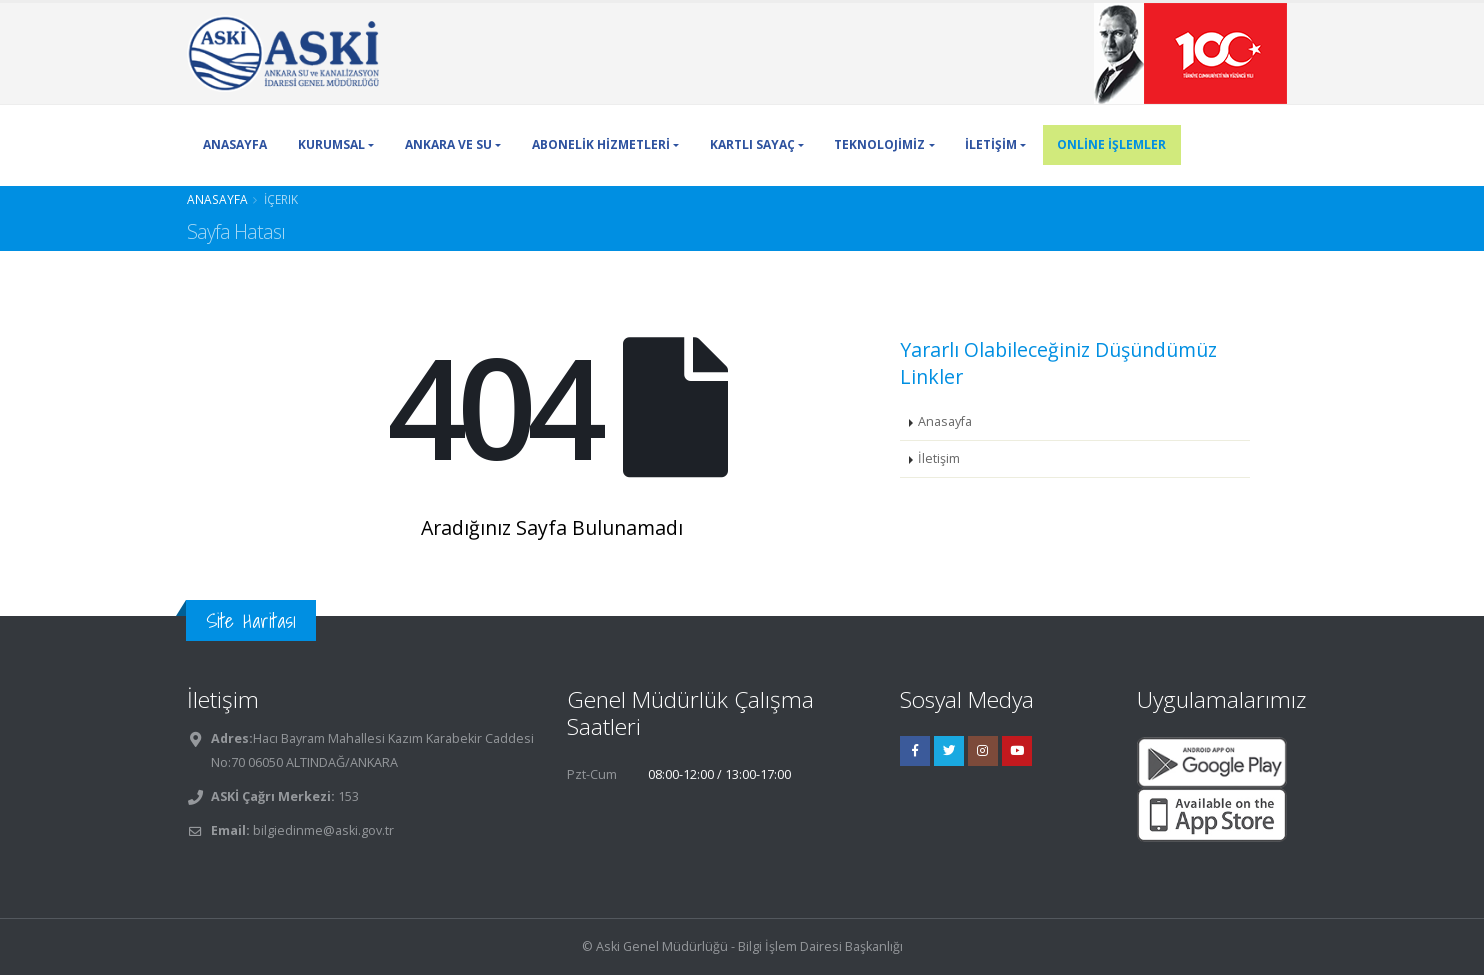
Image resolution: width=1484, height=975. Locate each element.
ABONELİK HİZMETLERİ (601, 144)
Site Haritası (251, 620)
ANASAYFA (235, 144)
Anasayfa (217, 199)
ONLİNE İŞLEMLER (1111, 144)
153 (347, 796)
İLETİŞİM (991, 144)
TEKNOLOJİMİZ (879, 144)
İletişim (939, 458)
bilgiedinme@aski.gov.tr (323, 830)
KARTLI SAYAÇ (752, 144)
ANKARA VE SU (448, 144)
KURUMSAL (331, 144)
